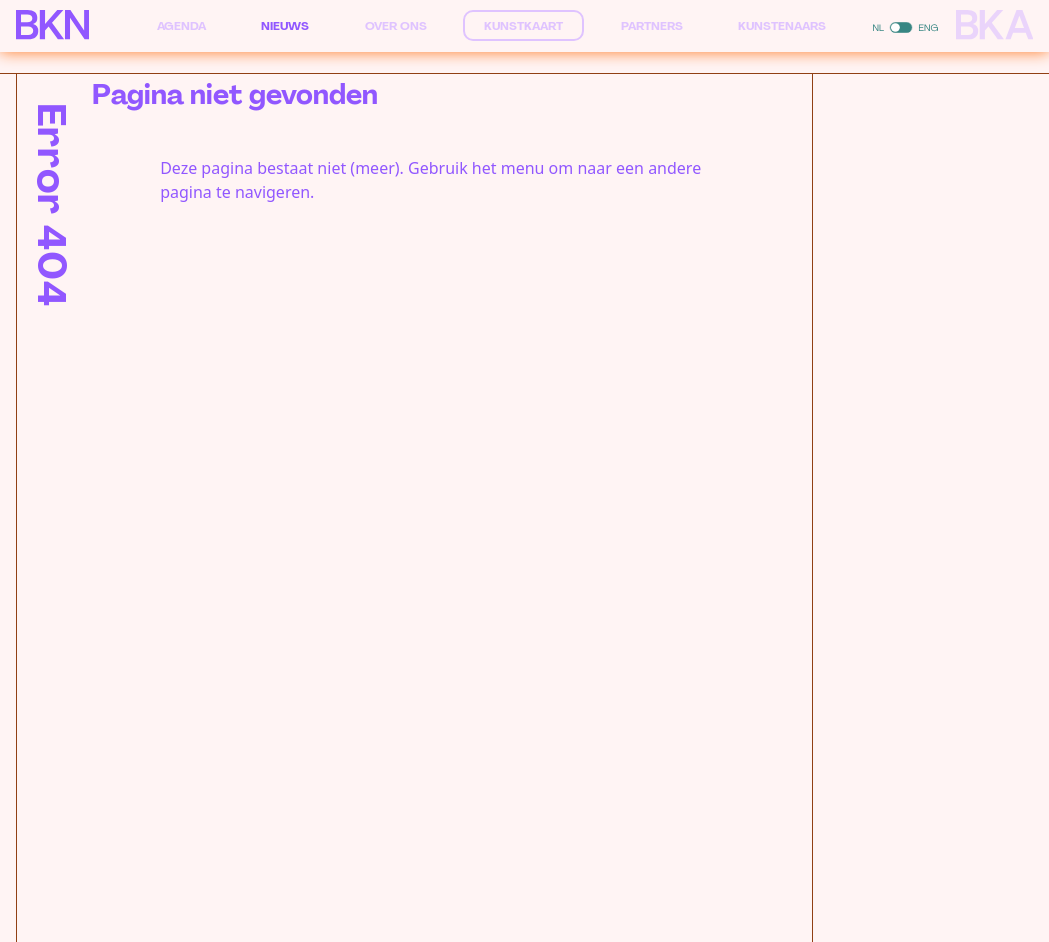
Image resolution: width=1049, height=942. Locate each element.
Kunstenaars (782, 26)
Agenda (181, 26)
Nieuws (285, 26)
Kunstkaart (523, 26)
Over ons (396, 26)
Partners (652, 26)
